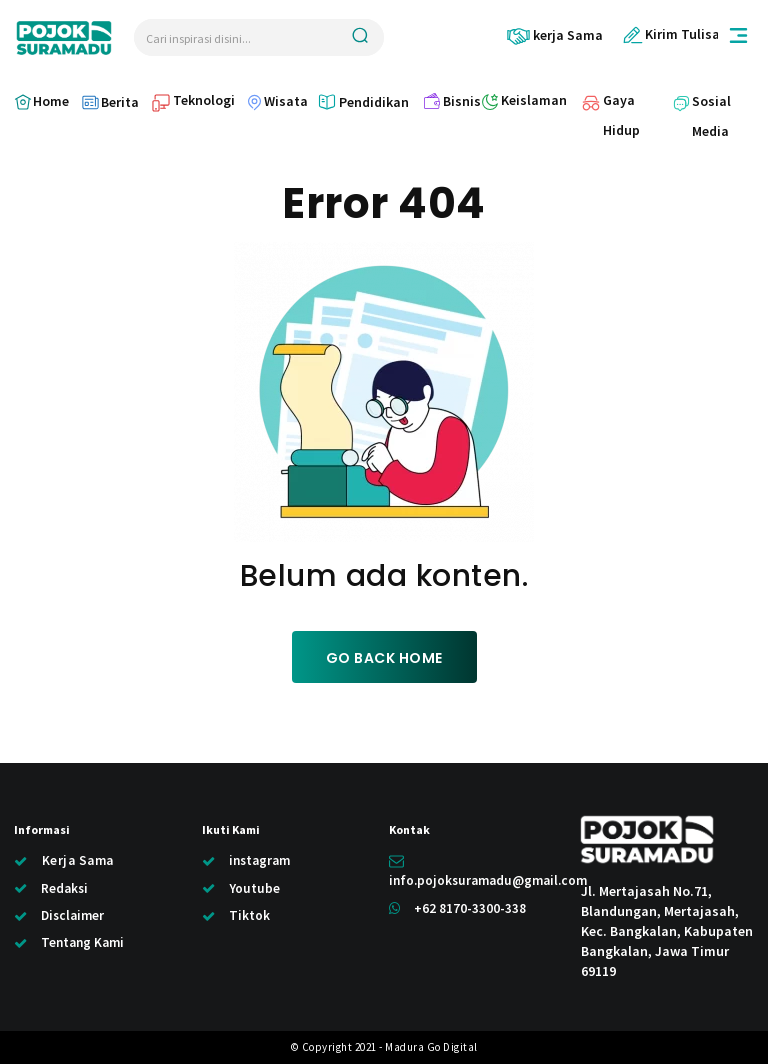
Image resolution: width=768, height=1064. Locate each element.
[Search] (360, 37)
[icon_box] (554, 35)
